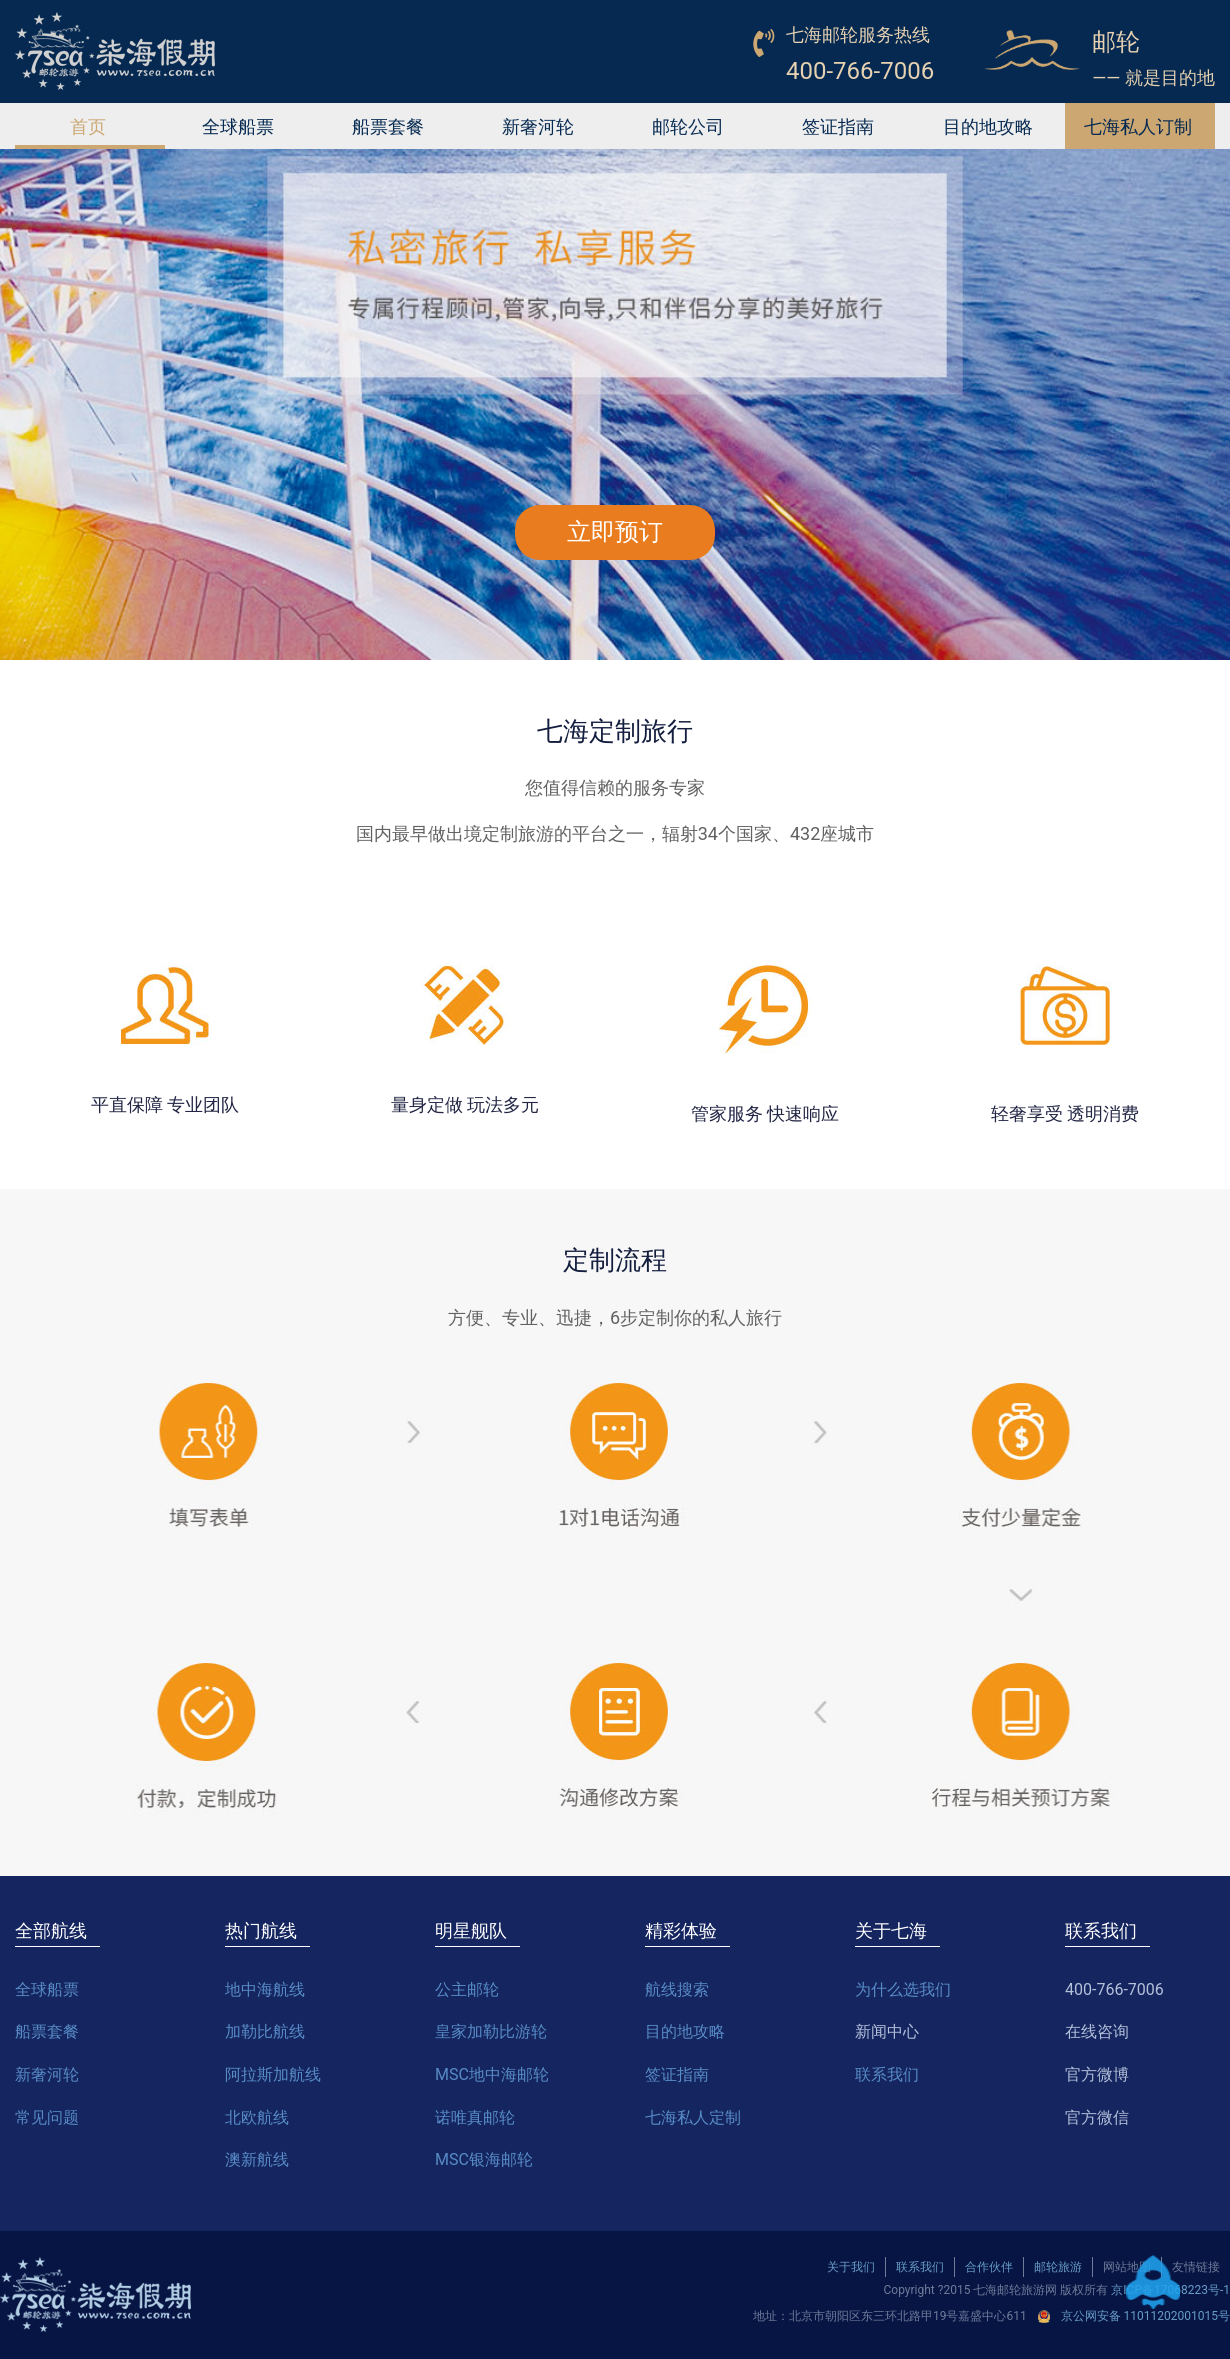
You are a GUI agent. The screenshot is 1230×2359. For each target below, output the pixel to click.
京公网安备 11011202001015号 (1145, 2316)
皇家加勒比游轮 (491, 2031)
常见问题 (47, 2117)
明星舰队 (471, 1930)
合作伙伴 (989, 2267)
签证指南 (838, 126)
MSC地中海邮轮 (492, 2074)
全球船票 (238, 126)
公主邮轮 (467, 1989)
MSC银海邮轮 (484, 2159)
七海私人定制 (693, 2117)
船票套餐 (388, 126)
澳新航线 (257, 2159)
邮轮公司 (688, 126)
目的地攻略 (988, 126)
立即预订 (615, 532)
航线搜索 (677, 1989)
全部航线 (51, 1930)
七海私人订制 (1138, 126)
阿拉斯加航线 (273, 2074)
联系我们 (887, 2074)
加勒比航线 (265, 2031)
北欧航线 (257, 2117)
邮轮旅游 (1058, 2267)
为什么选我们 (903, 1989)
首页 (88, 126)
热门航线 (261, 1930)
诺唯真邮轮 (475, 2117)
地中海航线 (265, 1989)
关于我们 (851, 2267)
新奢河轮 (538, 126)
